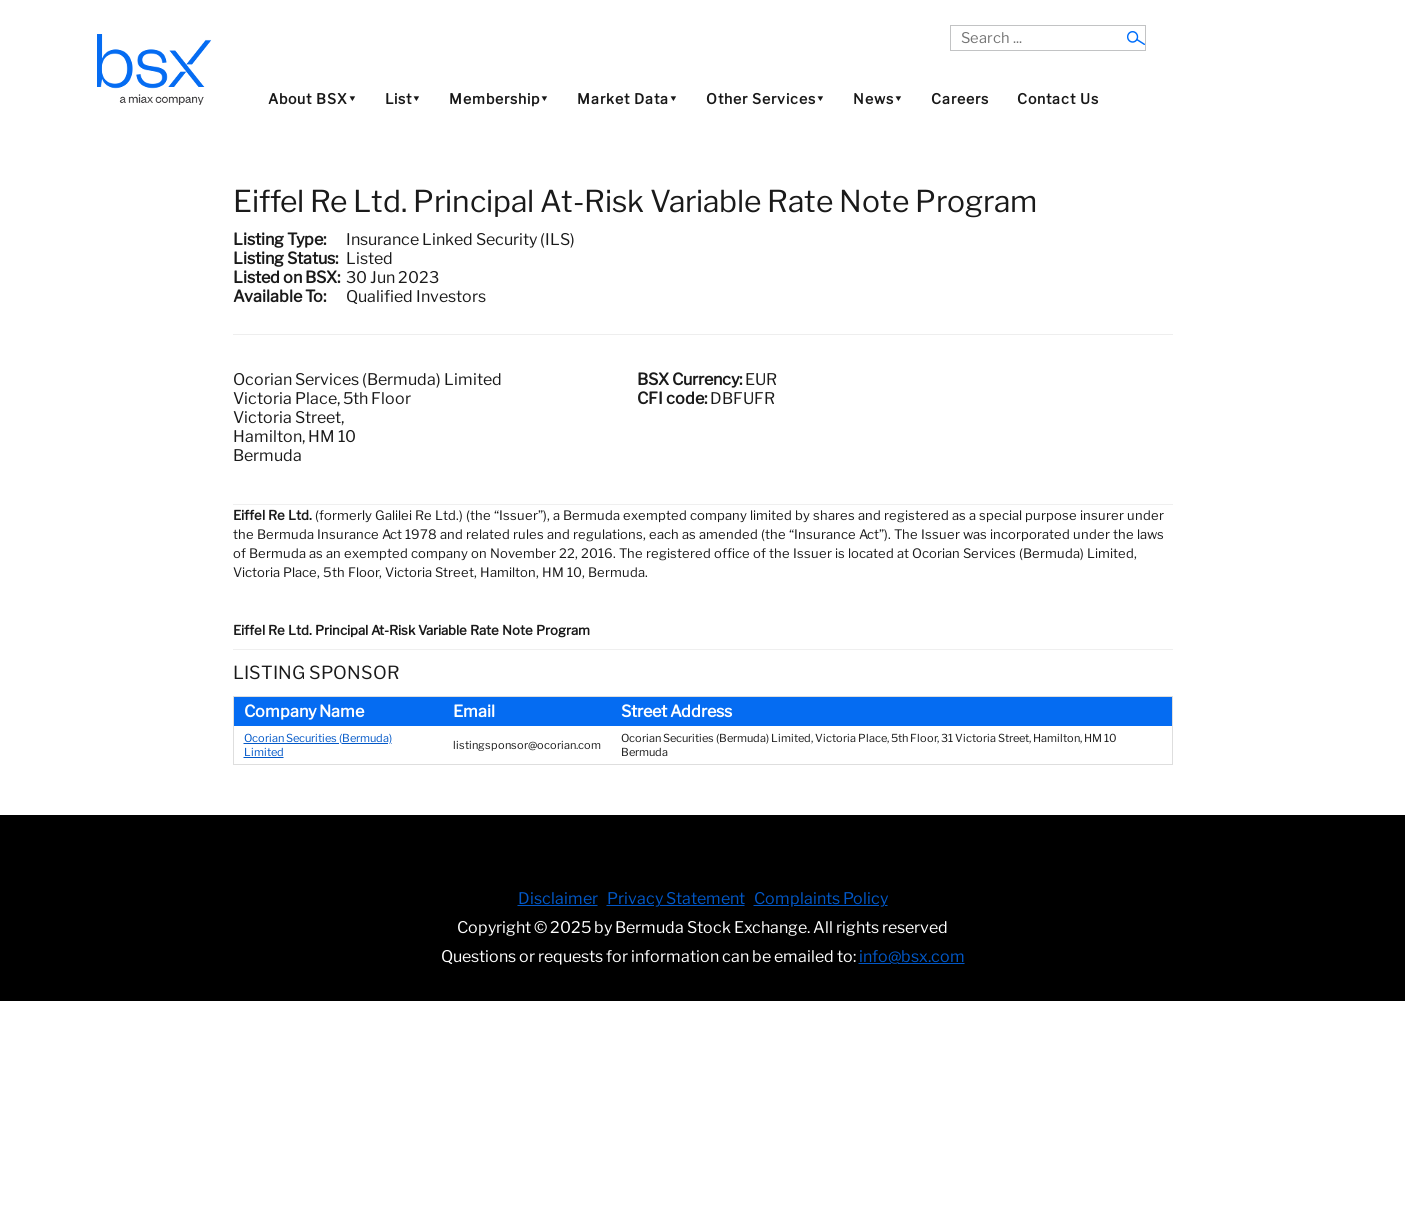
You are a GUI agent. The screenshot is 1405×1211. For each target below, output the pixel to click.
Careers (960, 98)
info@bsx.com (912, 956)
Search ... (950, 25)
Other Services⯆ (765, 98)
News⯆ (878, 98)
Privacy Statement (676, 898)
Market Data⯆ (627, 98)
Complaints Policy (821, 898)
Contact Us (1058, 98)
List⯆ (403, 98)
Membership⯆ (499, 98)
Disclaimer (558, 898)
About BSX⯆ (312, 98)
